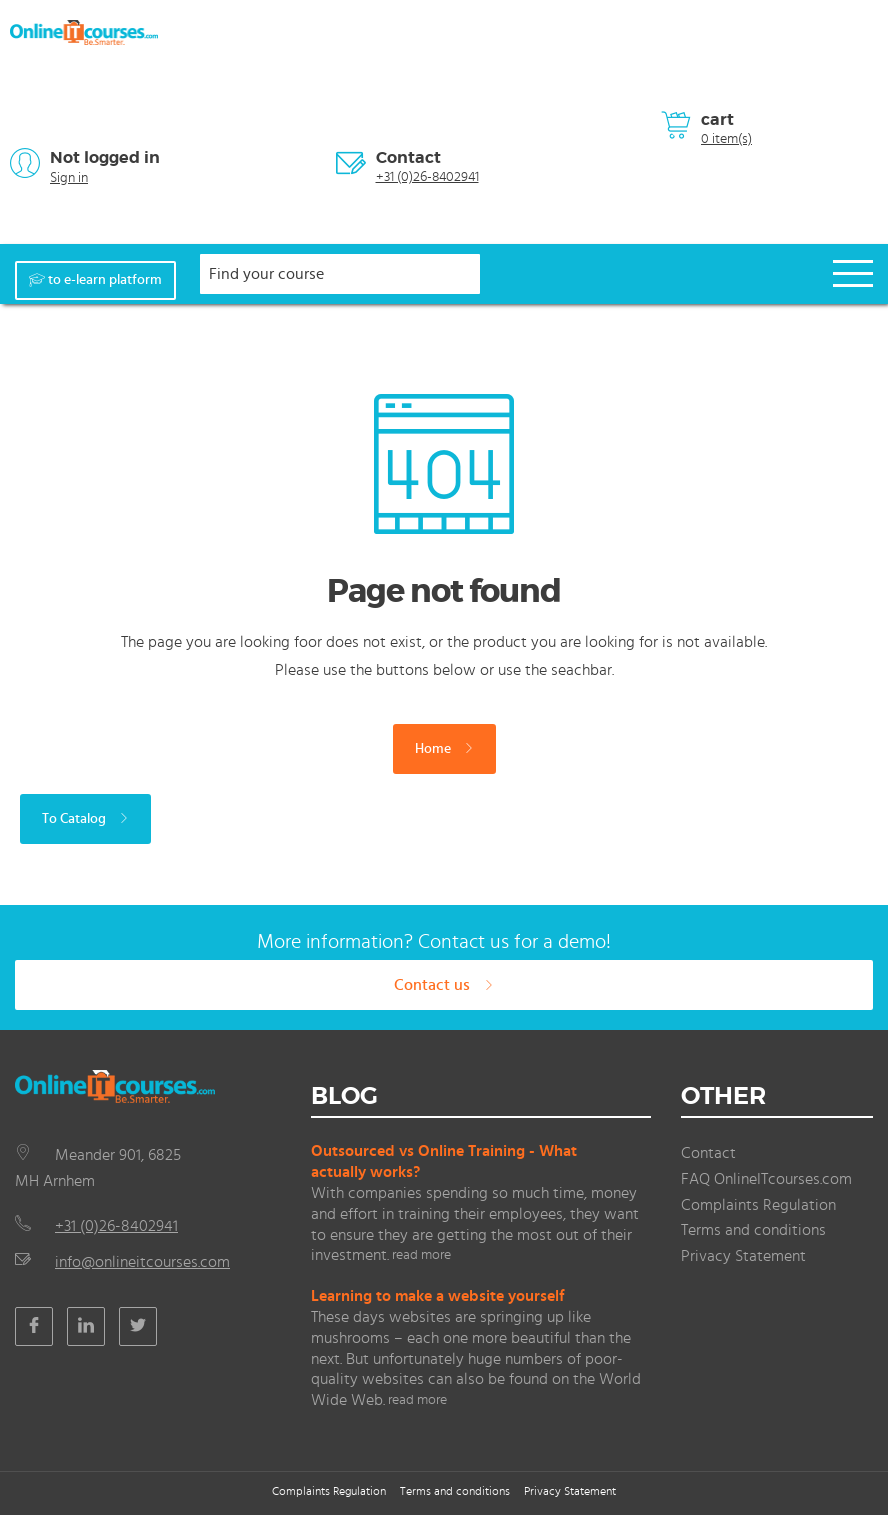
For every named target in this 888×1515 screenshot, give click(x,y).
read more (421, 1255)
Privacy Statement (743, 1256)
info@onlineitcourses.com (142, 1262)
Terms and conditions (753, 1230)
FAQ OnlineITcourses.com (766, 1179)
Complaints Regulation (758, 1205)
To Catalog (85, 819)
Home (444, 749)
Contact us (444, 985)
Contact (408, 158)
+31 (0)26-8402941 (427, 177)
